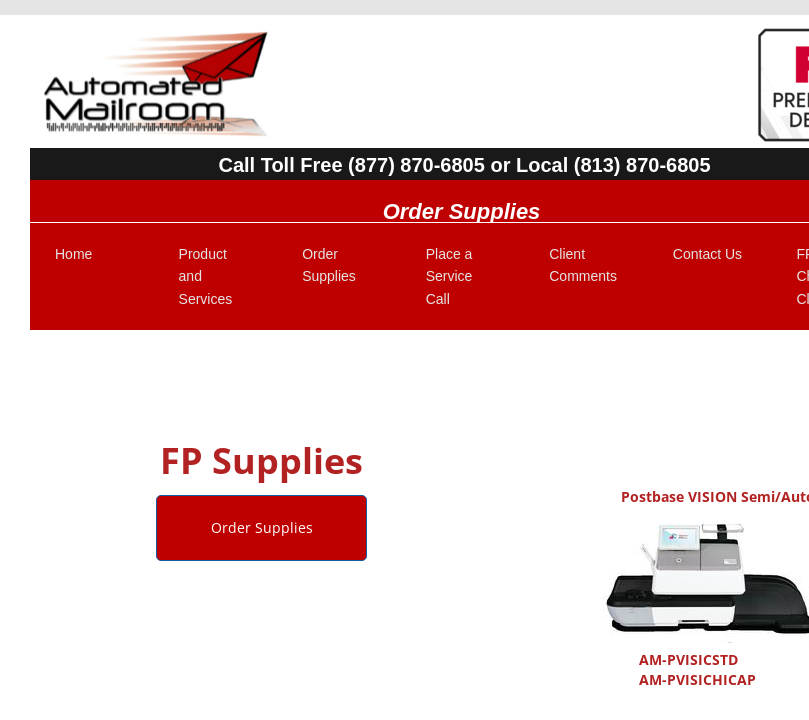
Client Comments (583, 265)
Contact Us (707, 254)
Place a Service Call (449, 276)
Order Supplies (329, 265)
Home (73, 254)
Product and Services (206, 276)
